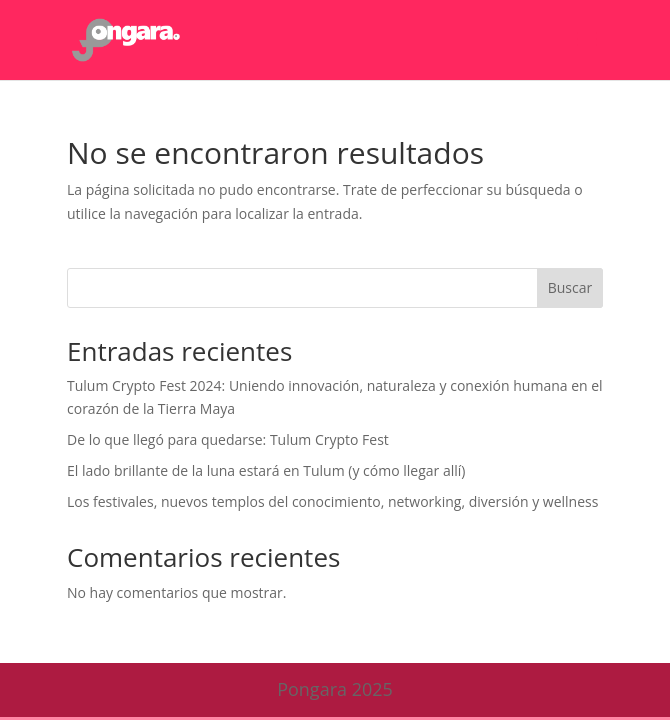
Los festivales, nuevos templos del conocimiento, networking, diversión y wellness (332, 501)
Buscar (570, 287)
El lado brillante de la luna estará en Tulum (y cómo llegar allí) (266, 470)
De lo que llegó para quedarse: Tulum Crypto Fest (228, 439)
